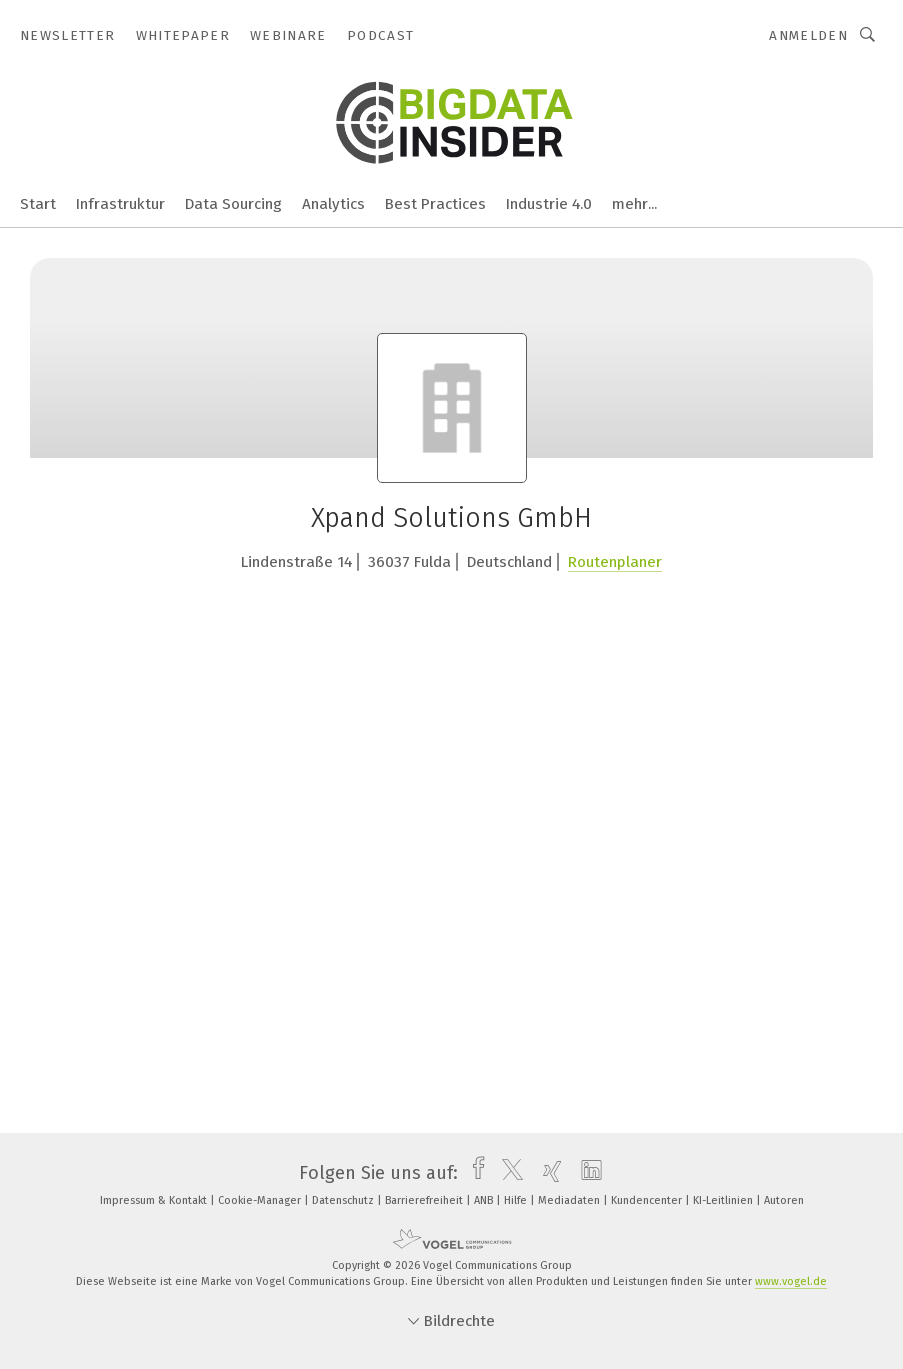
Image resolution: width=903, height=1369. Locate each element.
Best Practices (435, 204)
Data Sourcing (233, 204)
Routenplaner (615, 562)
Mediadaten (570, 1200)
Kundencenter (648, 1200)
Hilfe (517, 1200)
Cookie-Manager (261, 1200)
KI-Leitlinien (724, 1200)
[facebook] (473, 1173)
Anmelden (808, 35)
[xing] (547, 1173)
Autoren (784, 1200)
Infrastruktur (120, 204)
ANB (485, 1200)
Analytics (333, 204)
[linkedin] (586, 1173)
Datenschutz (344, 1200)
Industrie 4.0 (549, 204)
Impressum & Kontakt (155, 1200)
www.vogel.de (791, 1281)
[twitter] (507, 1173)
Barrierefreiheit (425, 1200)
